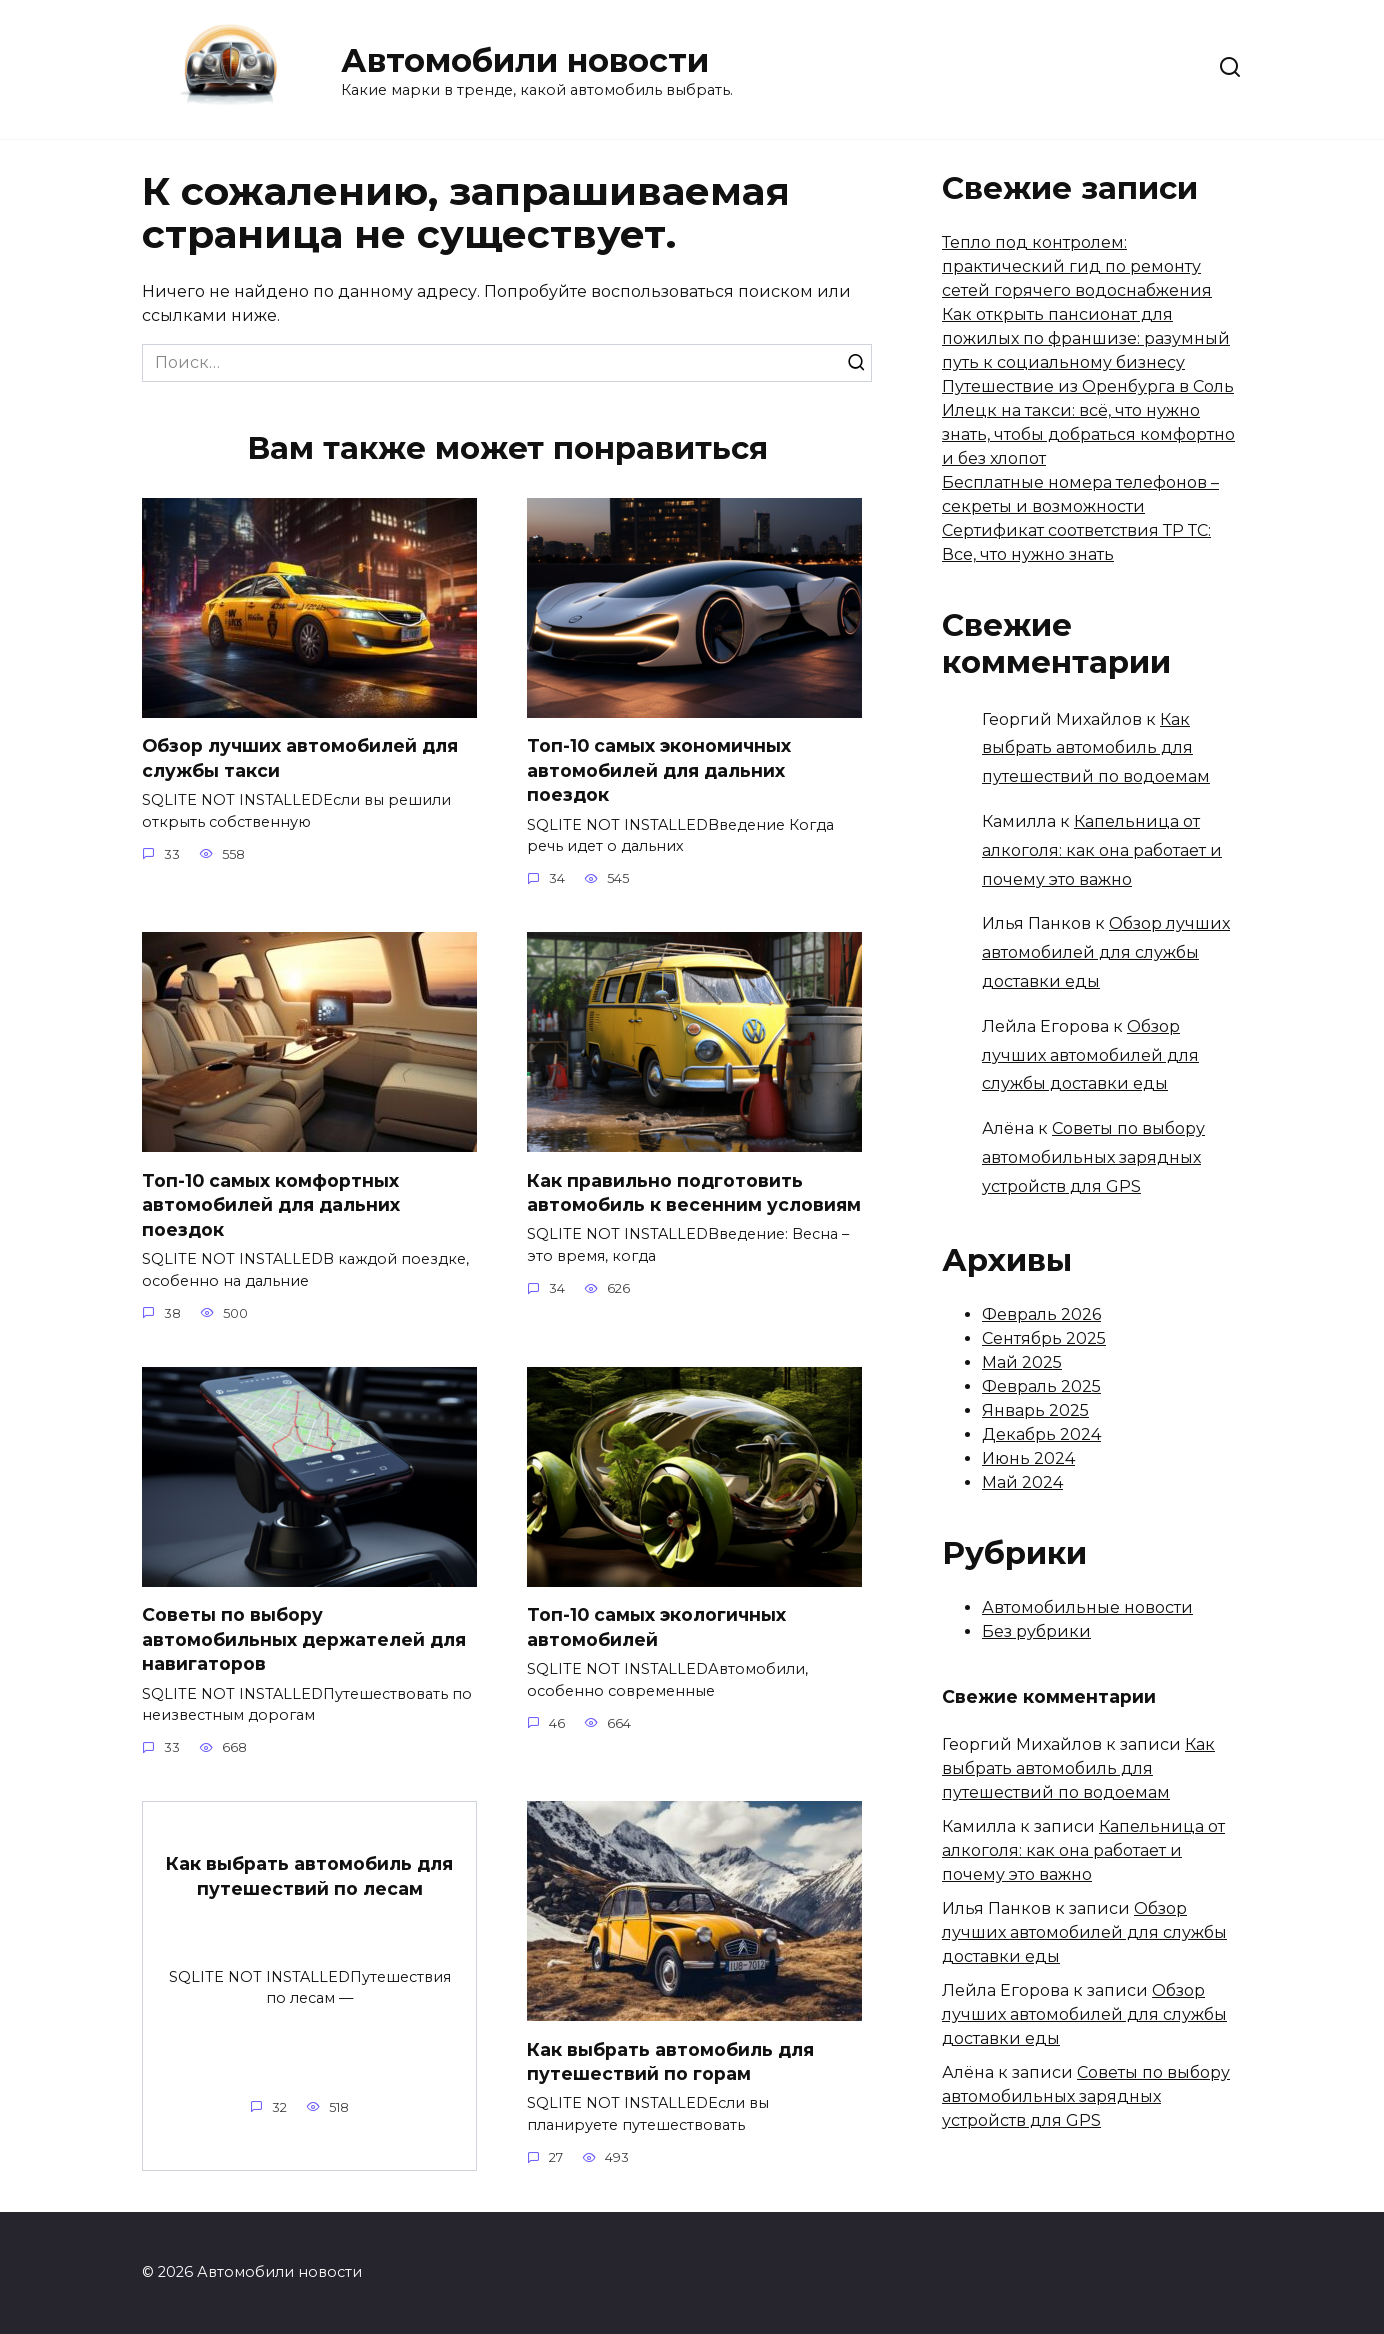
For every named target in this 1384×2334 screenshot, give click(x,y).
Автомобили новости (525, 60)
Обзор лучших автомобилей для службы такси (300, 758)
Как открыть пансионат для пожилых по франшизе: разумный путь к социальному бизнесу (1086, 338)
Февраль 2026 (1041, 1314)
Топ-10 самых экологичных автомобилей (656, 1627)
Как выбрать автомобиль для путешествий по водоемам (1096, 748)
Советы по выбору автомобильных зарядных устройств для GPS (1093, 1157)
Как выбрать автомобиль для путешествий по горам (670, 2062)
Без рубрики (1036, 1631)
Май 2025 (1022, 1362)
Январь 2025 (1035, 1410)
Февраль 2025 (1041, 1386)
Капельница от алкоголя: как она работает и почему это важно (1102, 850)
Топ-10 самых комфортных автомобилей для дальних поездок (271, 1205)
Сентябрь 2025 (1044, 1338)
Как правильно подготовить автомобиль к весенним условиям (694, 1193)
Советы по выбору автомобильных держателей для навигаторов (304, 1639)
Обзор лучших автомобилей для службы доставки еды (1106, 952)
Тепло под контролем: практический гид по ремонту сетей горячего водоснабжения (1077, 266)
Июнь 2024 (1028, 1458)
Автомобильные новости (1087, 1607)
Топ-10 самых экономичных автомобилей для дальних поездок (659, 770)
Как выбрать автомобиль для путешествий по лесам (309, 1876)
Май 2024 (1022, 1482)
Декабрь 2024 (1041, 1434)
